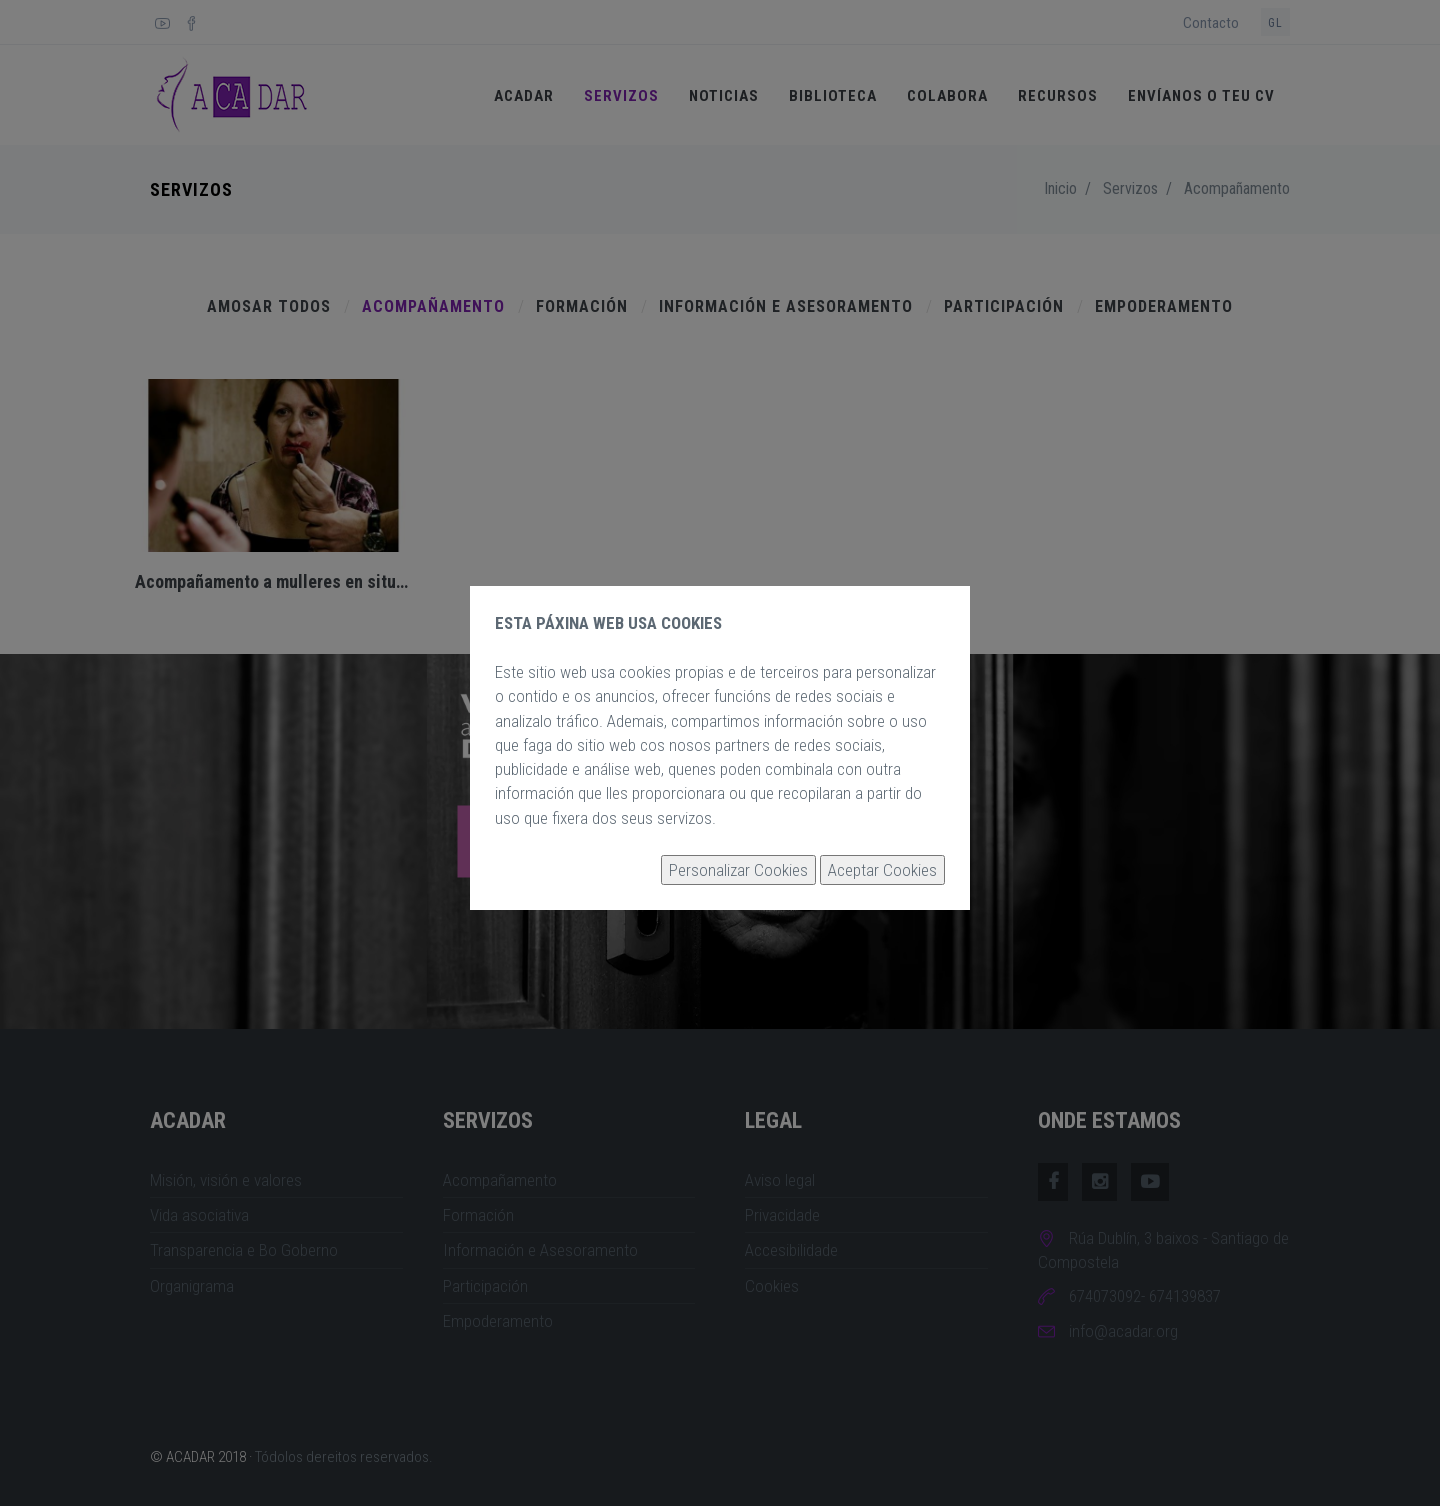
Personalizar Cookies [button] (738, 870)
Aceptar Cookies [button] (882, 870)
